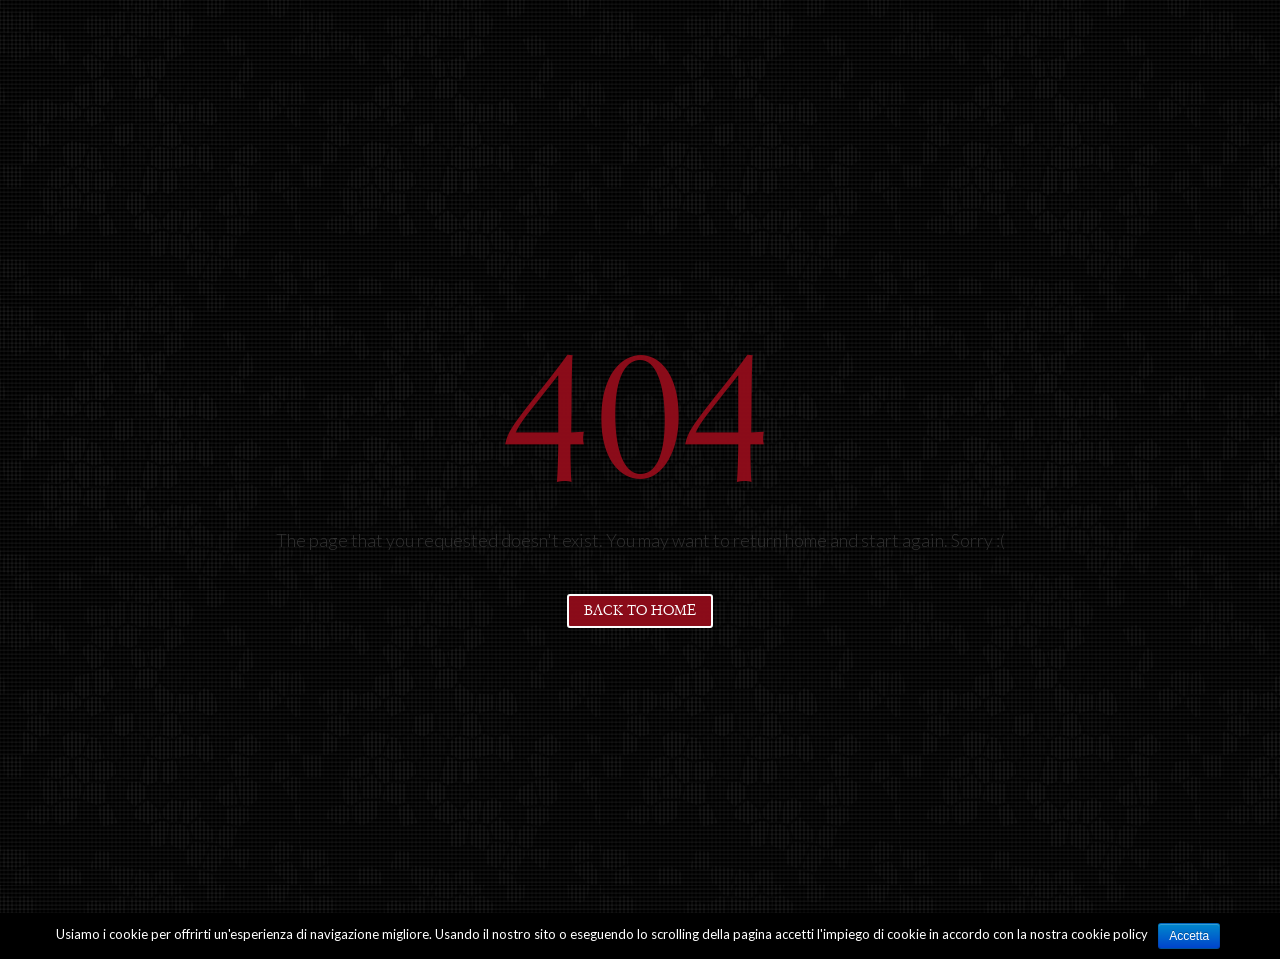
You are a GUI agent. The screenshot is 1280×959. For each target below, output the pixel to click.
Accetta (1189, 936)
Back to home (640, 611)
